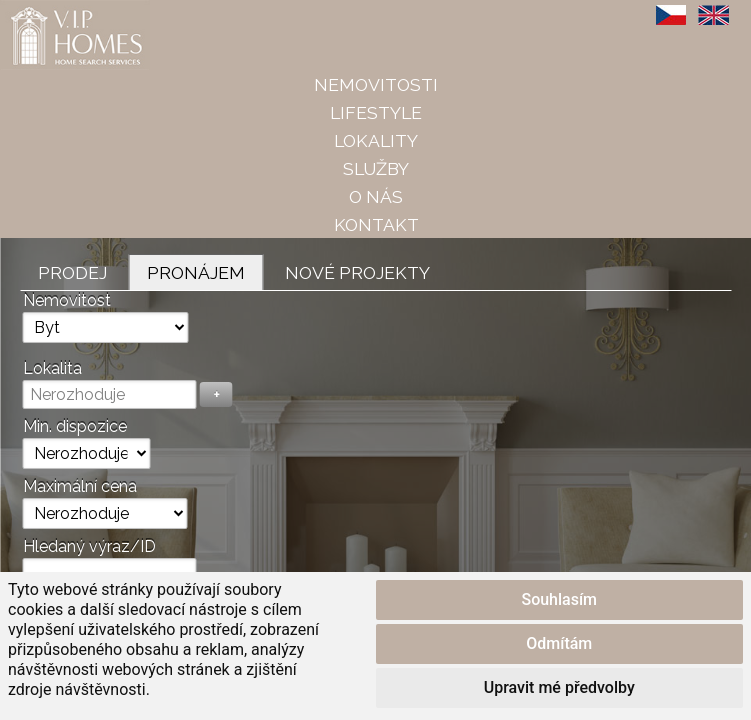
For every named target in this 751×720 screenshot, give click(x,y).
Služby (376, 168)
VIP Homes (49, 11)
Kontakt (376, 224)
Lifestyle (376, 112)
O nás (376, 196)
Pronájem (196, 272)
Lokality (376, 140)
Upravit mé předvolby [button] (559, 687)
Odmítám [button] (559, 643)
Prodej (72, 272)
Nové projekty (357, 272)
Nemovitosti (376, 84)
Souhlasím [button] (559, 599)
